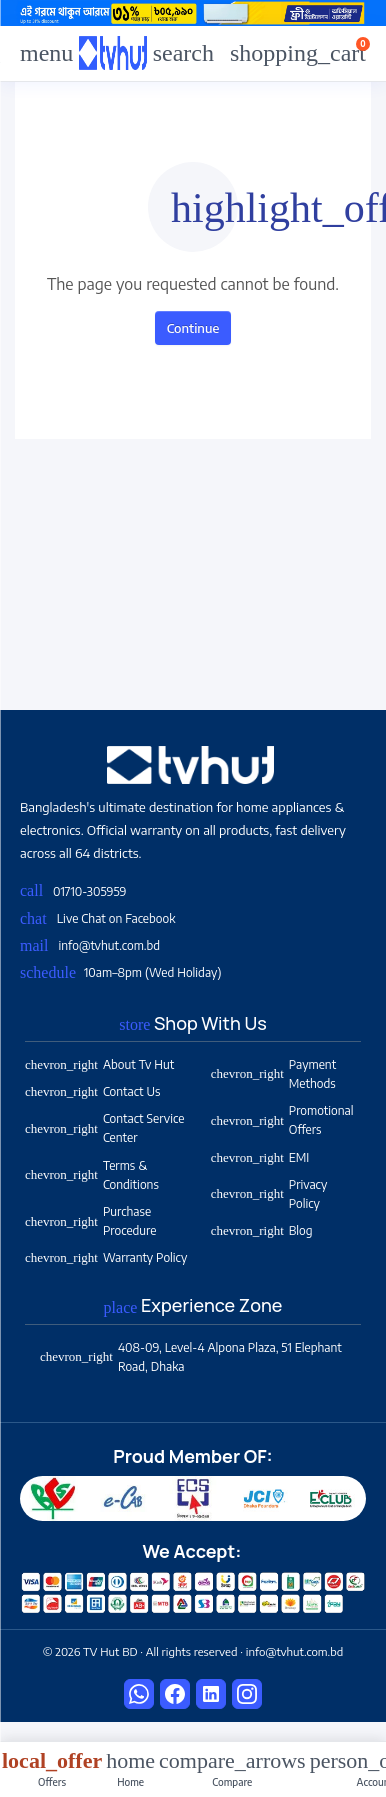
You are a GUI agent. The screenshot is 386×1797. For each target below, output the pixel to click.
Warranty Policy (106, 1257)
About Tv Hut (99, 1064)
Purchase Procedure (90, 1221)
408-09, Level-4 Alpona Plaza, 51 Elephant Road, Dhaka (191, 1357)
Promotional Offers (282, 1120)
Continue (193, 328)
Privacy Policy (269, 1194)
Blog (262, 1230)
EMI (260, 1157)
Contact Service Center (104, 1128)
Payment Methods (273, 1074)
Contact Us (92, 1091)
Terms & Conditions (92, 1175)
